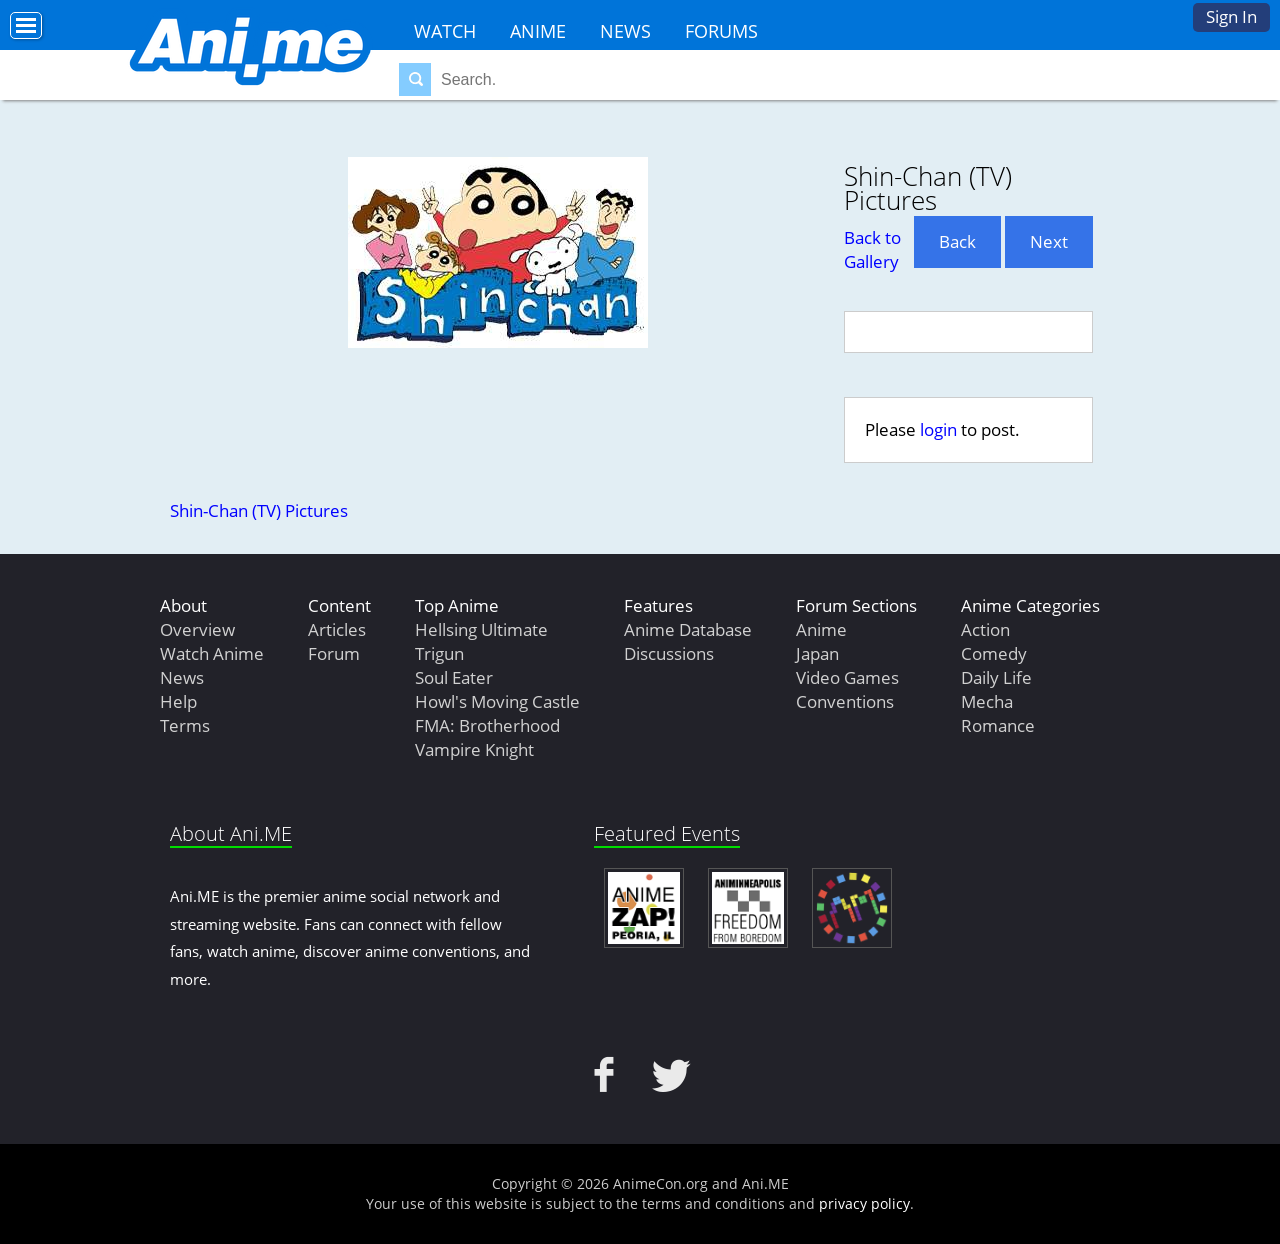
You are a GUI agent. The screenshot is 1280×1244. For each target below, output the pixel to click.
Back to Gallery (872, 249)
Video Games (847, 677)
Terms (185, 725)
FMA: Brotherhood (487, 725)
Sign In (1231, 16)
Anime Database (688, 629)
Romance (998, 725)
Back (957, 241)
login (938, 429)
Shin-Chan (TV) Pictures (259, 510)
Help (178, 701)
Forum (334, 653)
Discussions (669, 653)
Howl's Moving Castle (497, 701)
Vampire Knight (474, 749)
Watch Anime (212, 653)
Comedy (994, 653)
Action (985, 629)
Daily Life (996, 677)
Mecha (987, 701)
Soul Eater (454, 677)
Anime (538, 31)
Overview (197, 629)
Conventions (845, 701)
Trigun (439, 653)
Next (1049, 241)
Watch (445, 31)
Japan (817, 653)
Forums (721, 31)
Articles (337, 629)
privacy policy (864, 1203)
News (625, 31)
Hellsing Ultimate (481, 629)
